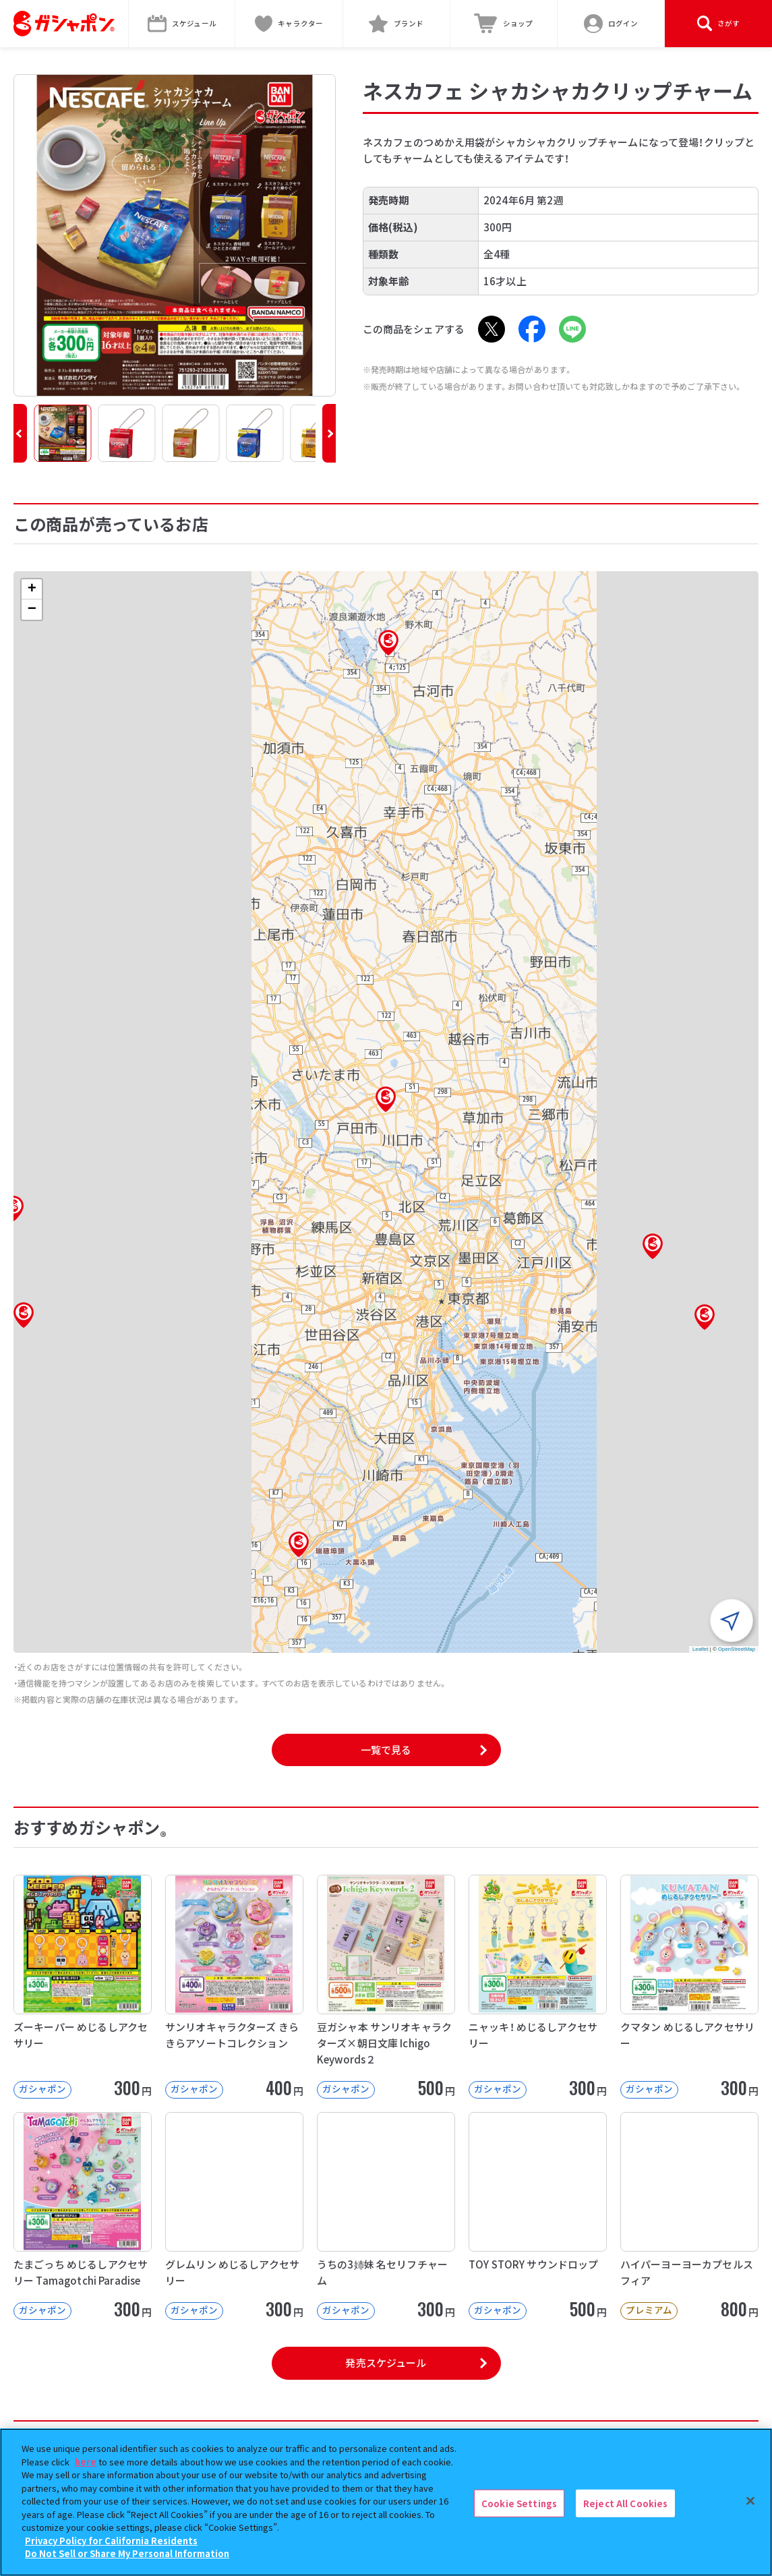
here (85, 2461)
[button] (20, 433)
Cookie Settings (519, 2502)
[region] (386, 2502)
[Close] (750, 2500)
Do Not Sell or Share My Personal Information (127, 2553)
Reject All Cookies (625, 2502)
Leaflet (700, 1649)
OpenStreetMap (736, 1649)
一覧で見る (386, 1750)
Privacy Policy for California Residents (111, 2540)
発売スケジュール (385, 2362)
